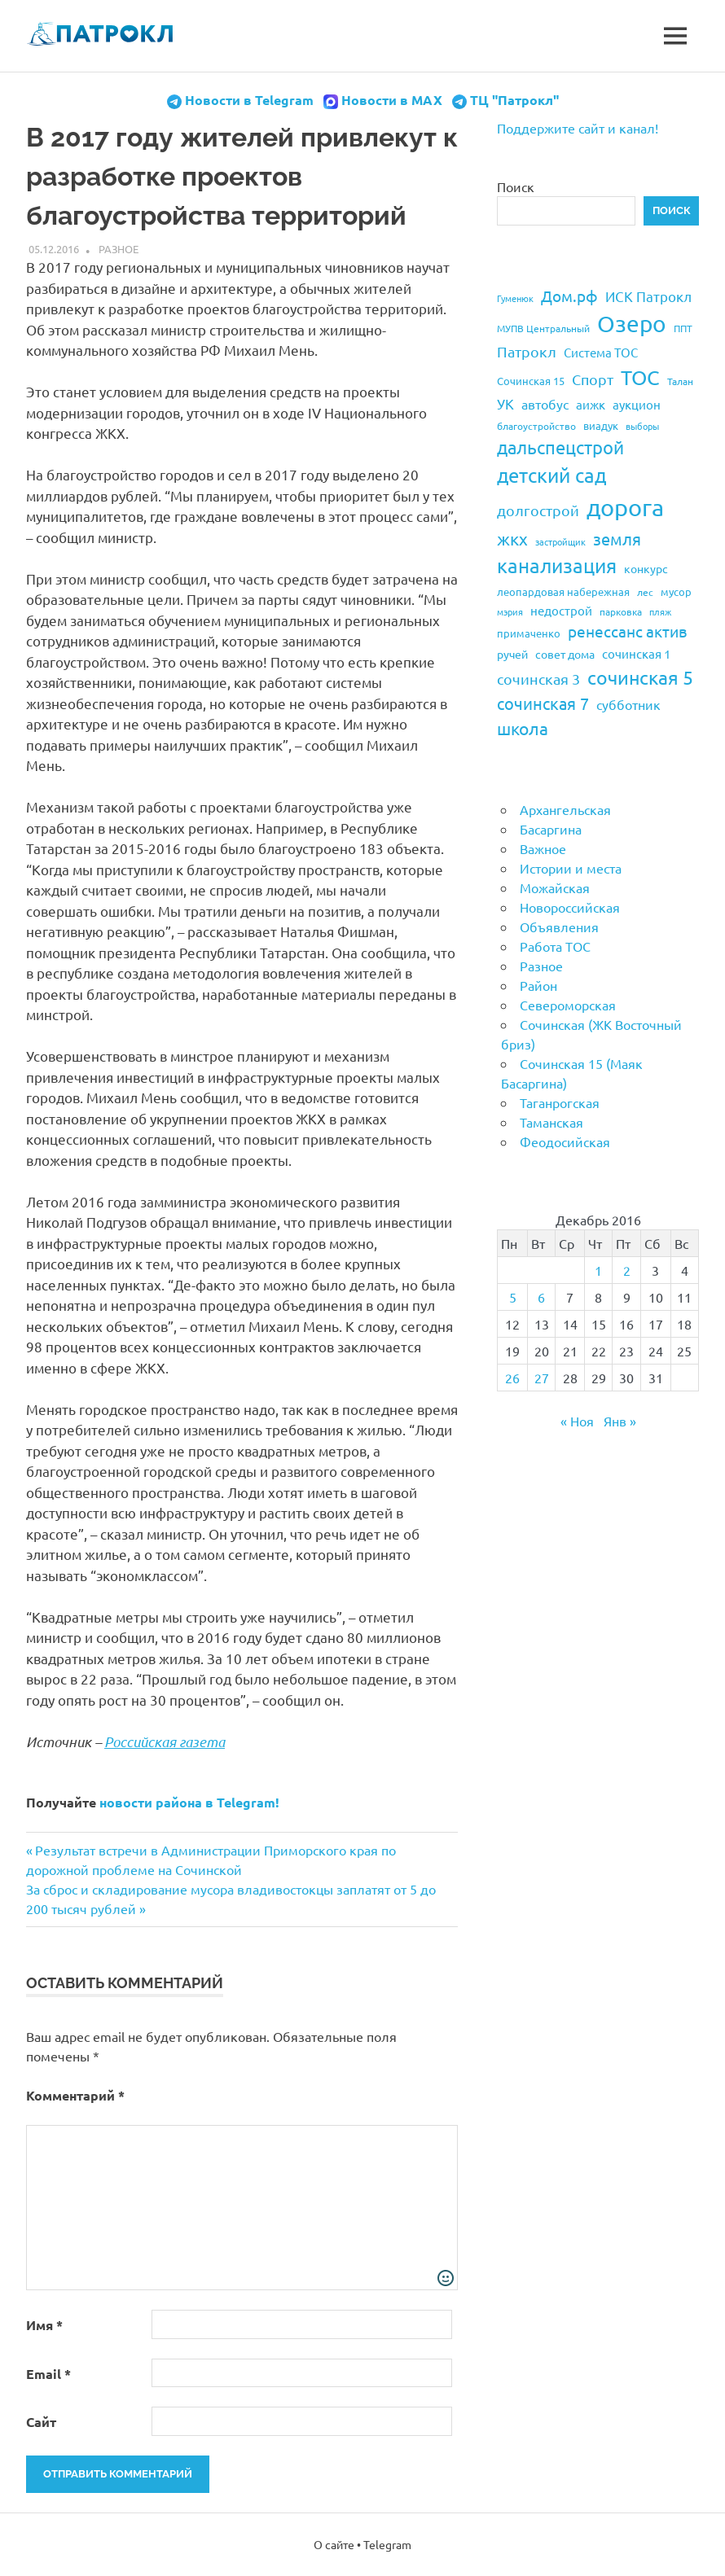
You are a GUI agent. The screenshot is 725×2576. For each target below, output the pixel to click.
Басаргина (551, 829)
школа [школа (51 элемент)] (522, 727)
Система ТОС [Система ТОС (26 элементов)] (601, 352)
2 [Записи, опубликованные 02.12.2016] (627, 1270)
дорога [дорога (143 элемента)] (625, 507)
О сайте (334, 2544)
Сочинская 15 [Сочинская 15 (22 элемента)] (531, 381)
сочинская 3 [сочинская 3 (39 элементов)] (538, 678)
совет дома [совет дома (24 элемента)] (565, 653)
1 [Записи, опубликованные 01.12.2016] (598, 1270)
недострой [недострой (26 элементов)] (561, 610)
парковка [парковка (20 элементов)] (621, 611)
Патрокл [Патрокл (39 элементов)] (526, 351)
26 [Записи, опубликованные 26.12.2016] (512, 1377)
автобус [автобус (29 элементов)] (545, 404)
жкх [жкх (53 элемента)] (512, 538)
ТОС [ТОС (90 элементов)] (640, 377)
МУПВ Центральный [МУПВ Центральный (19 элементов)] (543, 328)
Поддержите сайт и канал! (577, 128)
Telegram (387, 2544)
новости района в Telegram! (189, 1802)
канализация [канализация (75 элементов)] (557, 565)
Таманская (551, 1122)
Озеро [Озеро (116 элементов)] (631, 323)
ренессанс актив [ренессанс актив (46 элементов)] (627, 631)
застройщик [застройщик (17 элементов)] (560, 541)
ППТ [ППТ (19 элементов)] (683, 328)
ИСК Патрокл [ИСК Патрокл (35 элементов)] (648, 295)
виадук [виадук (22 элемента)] (600, 425)
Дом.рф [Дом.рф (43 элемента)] (569, 295)
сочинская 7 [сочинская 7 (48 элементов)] (543, 703)
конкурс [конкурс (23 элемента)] (646, 568)
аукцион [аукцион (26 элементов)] (637, 404)
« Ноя (577, 1421)
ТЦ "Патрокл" (514, 99)
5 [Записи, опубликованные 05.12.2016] (512, 1297)
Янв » (620, 1421)
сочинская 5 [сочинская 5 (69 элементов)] (640, 677)
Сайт (41, 2421)
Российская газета (164, 1741)
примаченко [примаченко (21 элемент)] (528, 633)
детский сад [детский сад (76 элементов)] (551, 475)
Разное (118, 249)
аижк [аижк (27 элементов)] (590, 404)
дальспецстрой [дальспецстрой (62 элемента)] (560, 447)
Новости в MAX (391, 99)
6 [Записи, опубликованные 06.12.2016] (541, 1297)
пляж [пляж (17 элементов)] (660, 611)
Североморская (568, 1005)
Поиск (515, 186)
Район (538, 985)
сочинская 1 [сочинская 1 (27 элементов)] (636, 653)
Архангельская (565, 809)
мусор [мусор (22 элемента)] (676, 591)
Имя (44, 2324)
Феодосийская (565, 1141)
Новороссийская (570, 907)
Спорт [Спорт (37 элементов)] (592, 379)
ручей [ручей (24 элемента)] (512, 653)
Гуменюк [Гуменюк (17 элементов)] (515, 297)
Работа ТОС (555, 946)
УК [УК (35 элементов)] (505, 403)
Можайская (555, 887)
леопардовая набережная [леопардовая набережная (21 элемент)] (563, 591)
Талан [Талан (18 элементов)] (680, 381)
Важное (543, 848)
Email (48, 2373)
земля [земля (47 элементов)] (617, 538)
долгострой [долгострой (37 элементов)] (538, 510)
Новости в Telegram (249, 99)
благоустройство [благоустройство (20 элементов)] (536, 425)
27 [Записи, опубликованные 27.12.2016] (541, 1377)
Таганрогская (560, 1102)
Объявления (559, 926)
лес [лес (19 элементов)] (645, 591)
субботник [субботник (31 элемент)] (628, 704)
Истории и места (571, 868)
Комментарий (75, 2095)
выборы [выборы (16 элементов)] (642, 425)
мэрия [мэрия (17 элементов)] (510, 611)
